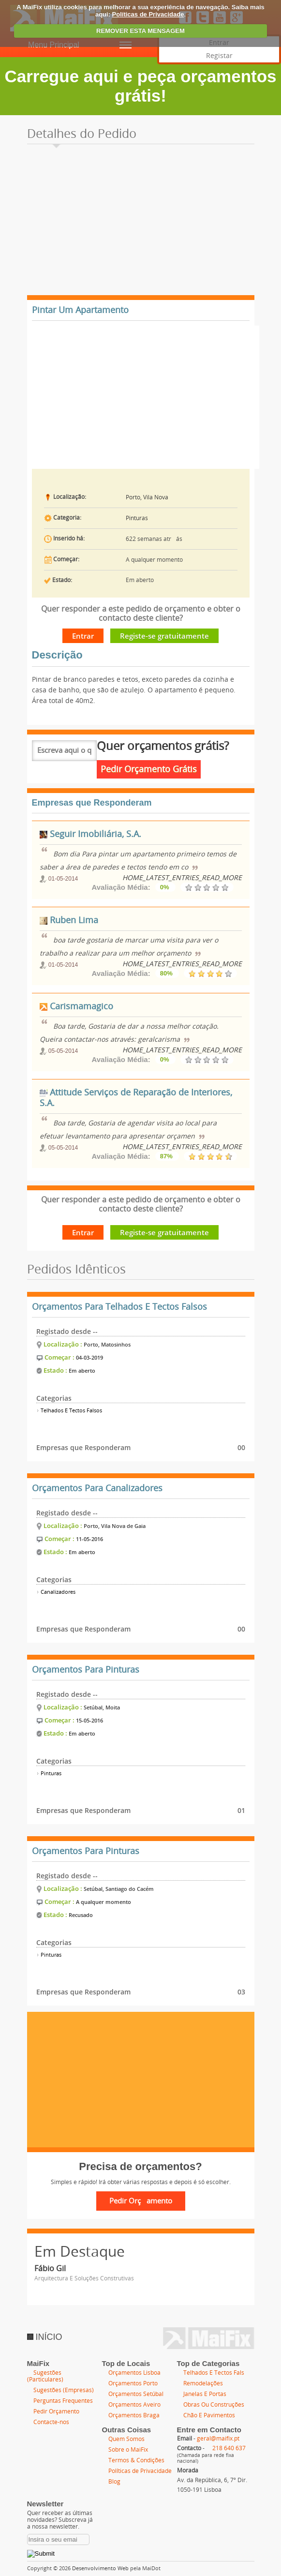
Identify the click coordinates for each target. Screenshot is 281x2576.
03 (241, 1991)
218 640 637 (229, 2448)
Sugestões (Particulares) (45, 2376)
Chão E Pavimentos (209, 2415)
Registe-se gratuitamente (164, 636)
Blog (114, 2481)
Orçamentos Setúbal (135, 2394)
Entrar (83, 636)
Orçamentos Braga (134, 2415)
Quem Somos (126, 2439)
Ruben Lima (69, 920)
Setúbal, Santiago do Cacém (119, 1888)
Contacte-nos (51, 2422)
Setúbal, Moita (102, 1707)
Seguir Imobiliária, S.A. (90, 834)
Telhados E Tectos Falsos (69, 1411)
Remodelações (203, 2383)
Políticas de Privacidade (148, 14)
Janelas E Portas (204, 2394)
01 (241, 1810)
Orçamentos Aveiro (134, 2404)
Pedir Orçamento (56, 2411)
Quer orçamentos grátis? (163, 746)
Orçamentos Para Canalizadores (97, 1488)
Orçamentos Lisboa (134, 2372)
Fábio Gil (50, 2268)
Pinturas (137, 518)
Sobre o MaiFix (128, 2449)
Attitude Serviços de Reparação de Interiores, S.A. (136, 1097)
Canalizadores (55, 1592)
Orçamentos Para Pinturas (85, 1669)
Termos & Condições (136, 2460)
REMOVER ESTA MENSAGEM (140, 30)
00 (241, 1447)
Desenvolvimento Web (100, 2568)
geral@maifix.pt (218, 2438)
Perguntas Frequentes (63, 2400)
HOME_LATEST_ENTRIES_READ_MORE (182, 878)
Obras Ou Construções (213, 2404)
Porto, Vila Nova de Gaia (115, 1525)
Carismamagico (76, 1006)
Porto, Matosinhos (107, 1344)
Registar (219, 56)
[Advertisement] (140, 222)
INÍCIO (44, 2337)
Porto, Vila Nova (147, 497)
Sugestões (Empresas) (63, 2390)
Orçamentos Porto (133, 2383)
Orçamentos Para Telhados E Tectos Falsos (119, 1307)
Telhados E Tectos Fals (213, 2372)
